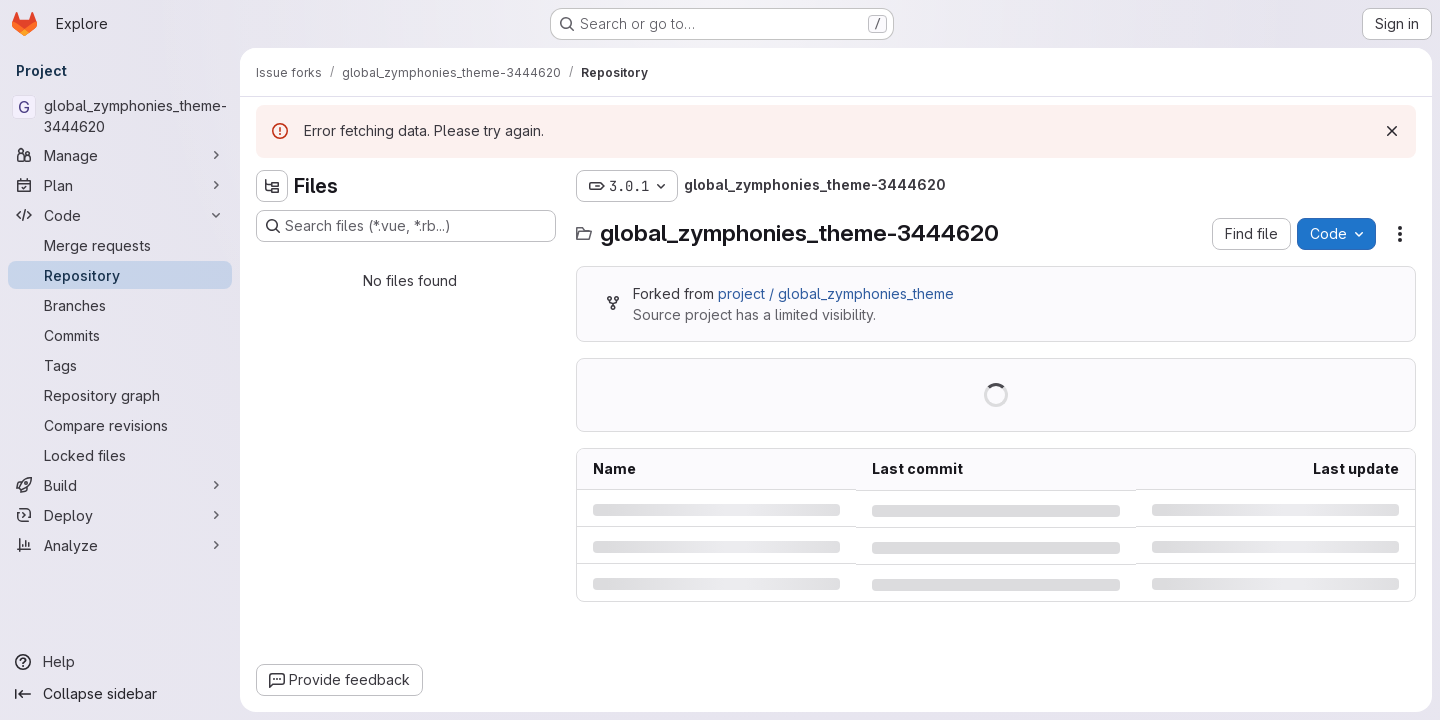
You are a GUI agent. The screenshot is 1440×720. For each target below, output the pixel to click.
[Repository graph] (120, 395)
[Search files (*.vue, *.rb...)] (406, 226)
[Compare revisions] (120, 425)
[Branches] (120, 305)
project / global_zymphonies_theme (836, 293)
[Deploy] (120, 515)
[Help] (120, 662)
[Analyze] (120, 545)
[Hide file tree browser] (272, 186)
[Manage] (120, 155)
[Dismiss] (1392, 131)
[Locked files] (120, 455)
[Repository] (120, 275)
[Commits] (120, 335)
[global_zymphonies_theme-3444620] (120, 116)
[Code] (120, 215)
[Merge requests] (120, 245)
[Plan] (120, 185)
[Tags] (120, 365)
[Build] (120, 485)
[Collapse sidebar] (120, 694)
